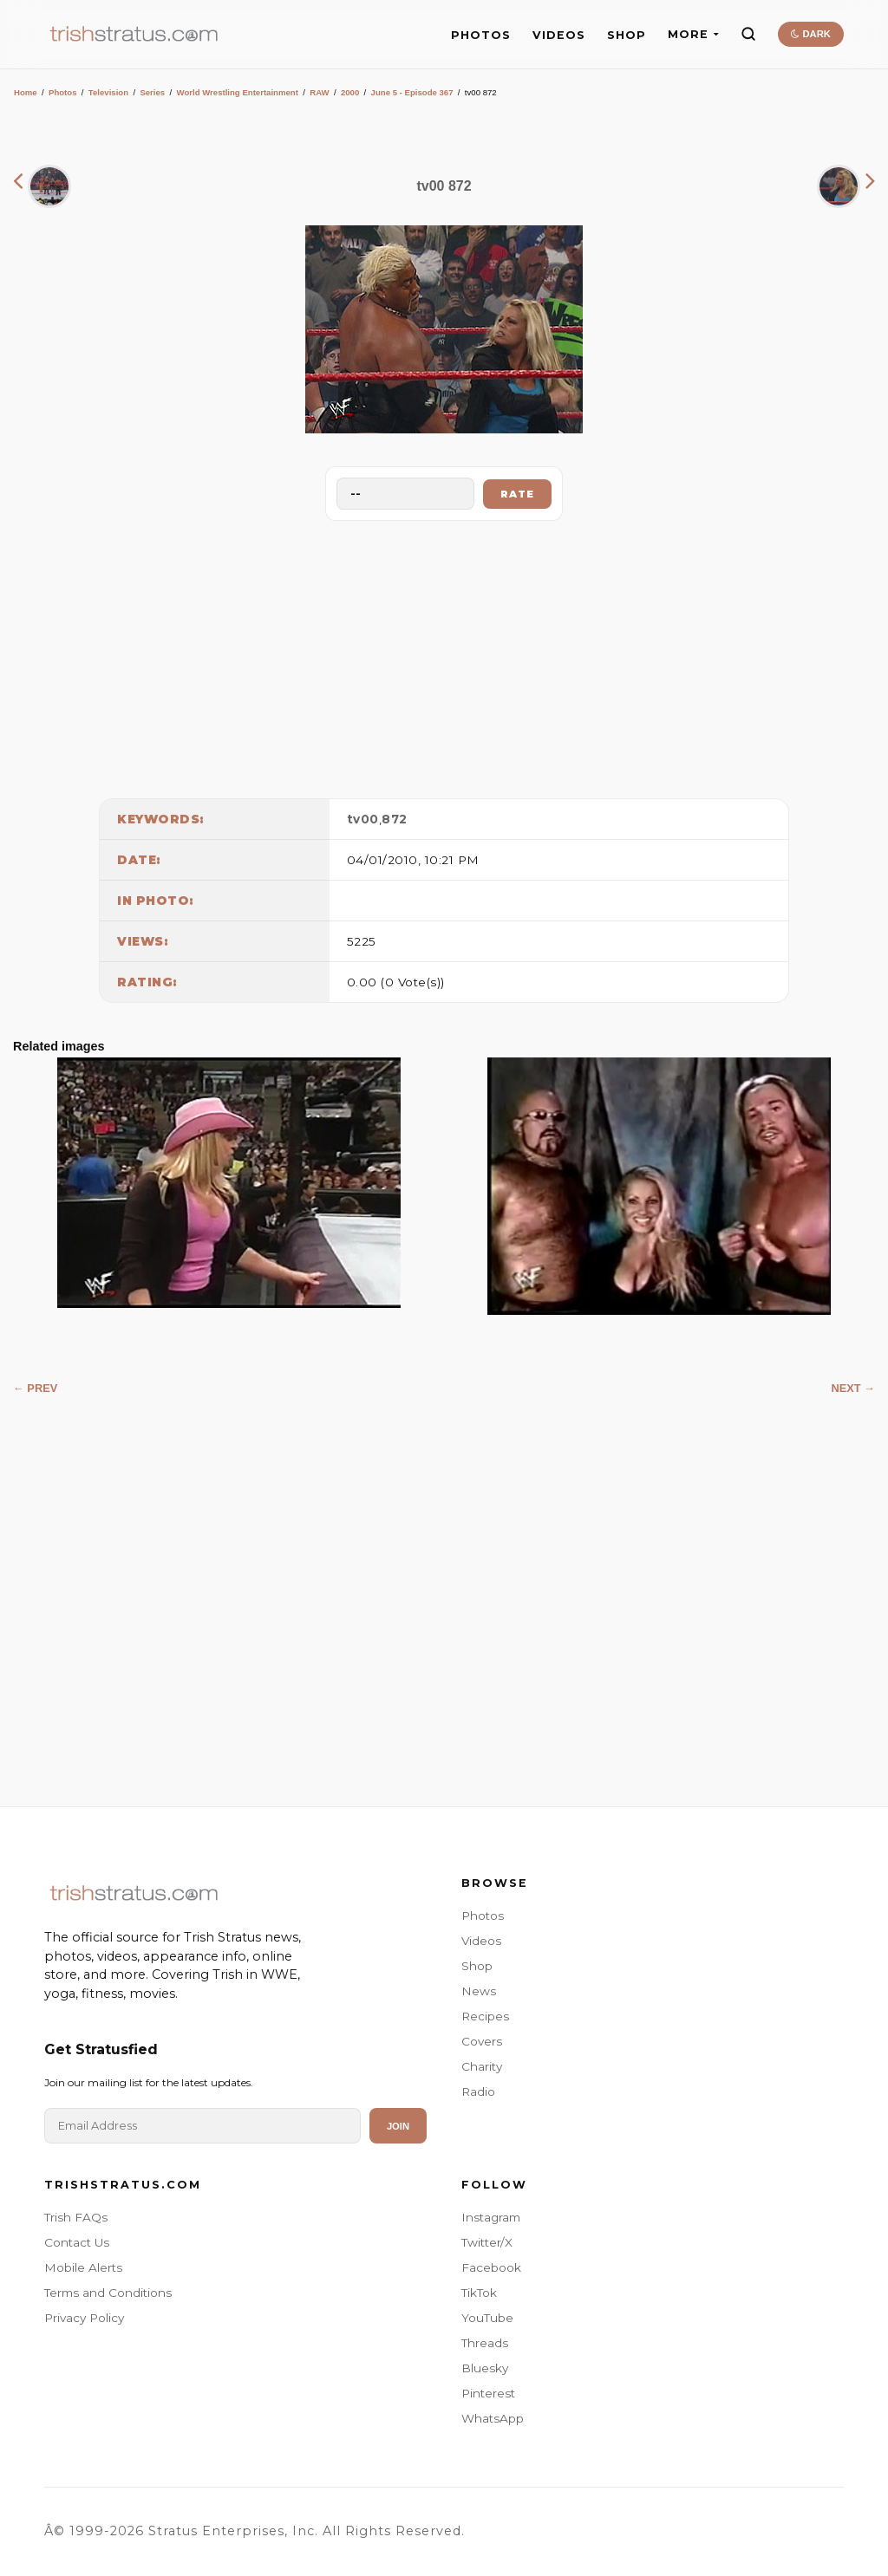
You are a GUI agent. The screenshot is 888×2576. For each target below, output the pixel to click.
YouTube (487, 2318)
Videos (481, 1941)
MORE (693, 34)
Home (25, 92)
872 (395, 819)
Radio (478, 2091)
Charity (481, 2066)
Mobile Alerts (83, 2267)
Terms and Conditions (108, 2293)
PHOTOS (481, 35)
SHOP (626, 35)
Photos (63, 92)
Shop (477, 1966)
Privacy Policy (84, 2318)
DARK (810, 34)
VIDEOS (558, 35)
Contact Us (76, 2242)
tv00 (363, 819)
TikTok (479, 2293)
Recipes (485, 2016)
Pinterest (488, 2393)
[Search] (748, 34)
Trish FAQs (76, 2217)
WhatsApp (492, 2418)
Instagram (490, 2217)
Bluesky (484, 2368)
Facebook (491, 2267)
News (478, 1991)
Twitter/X (487, 2242)
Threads (484, 2343)
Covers (481, 2041)
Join (398, 2126)
